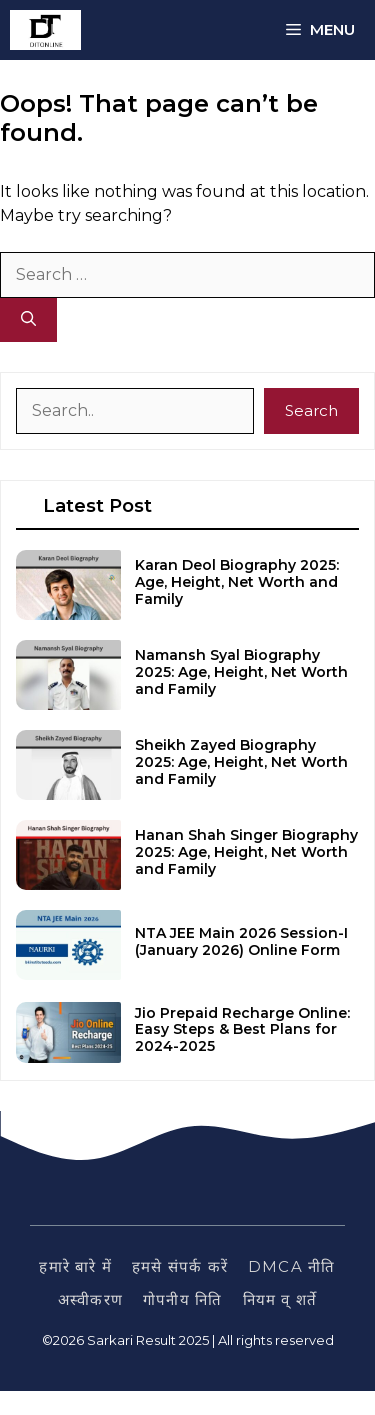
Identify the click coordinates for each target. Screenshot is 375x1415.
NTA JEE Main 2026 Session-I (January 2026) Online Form (241, 941)
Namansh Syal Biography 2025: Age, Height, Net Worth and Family (241, 672)
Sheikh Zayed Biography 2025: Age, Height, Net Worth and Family (241, 762)
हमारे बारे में (75, 1266)
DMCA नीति (291, 1266)
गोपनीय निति (182, 1299)
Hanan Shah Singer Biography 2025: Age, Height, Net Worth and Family (246, 852)
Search (311, 410)
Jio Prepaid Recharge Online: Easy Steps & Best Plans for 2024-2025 (242, 1030)
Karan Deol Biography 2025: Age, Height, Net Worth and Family (237, 582)
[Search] (28, 320)
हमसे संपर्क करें (180, 1266)
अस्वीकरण (90, 1299)
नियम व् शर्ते (280, 1299)
